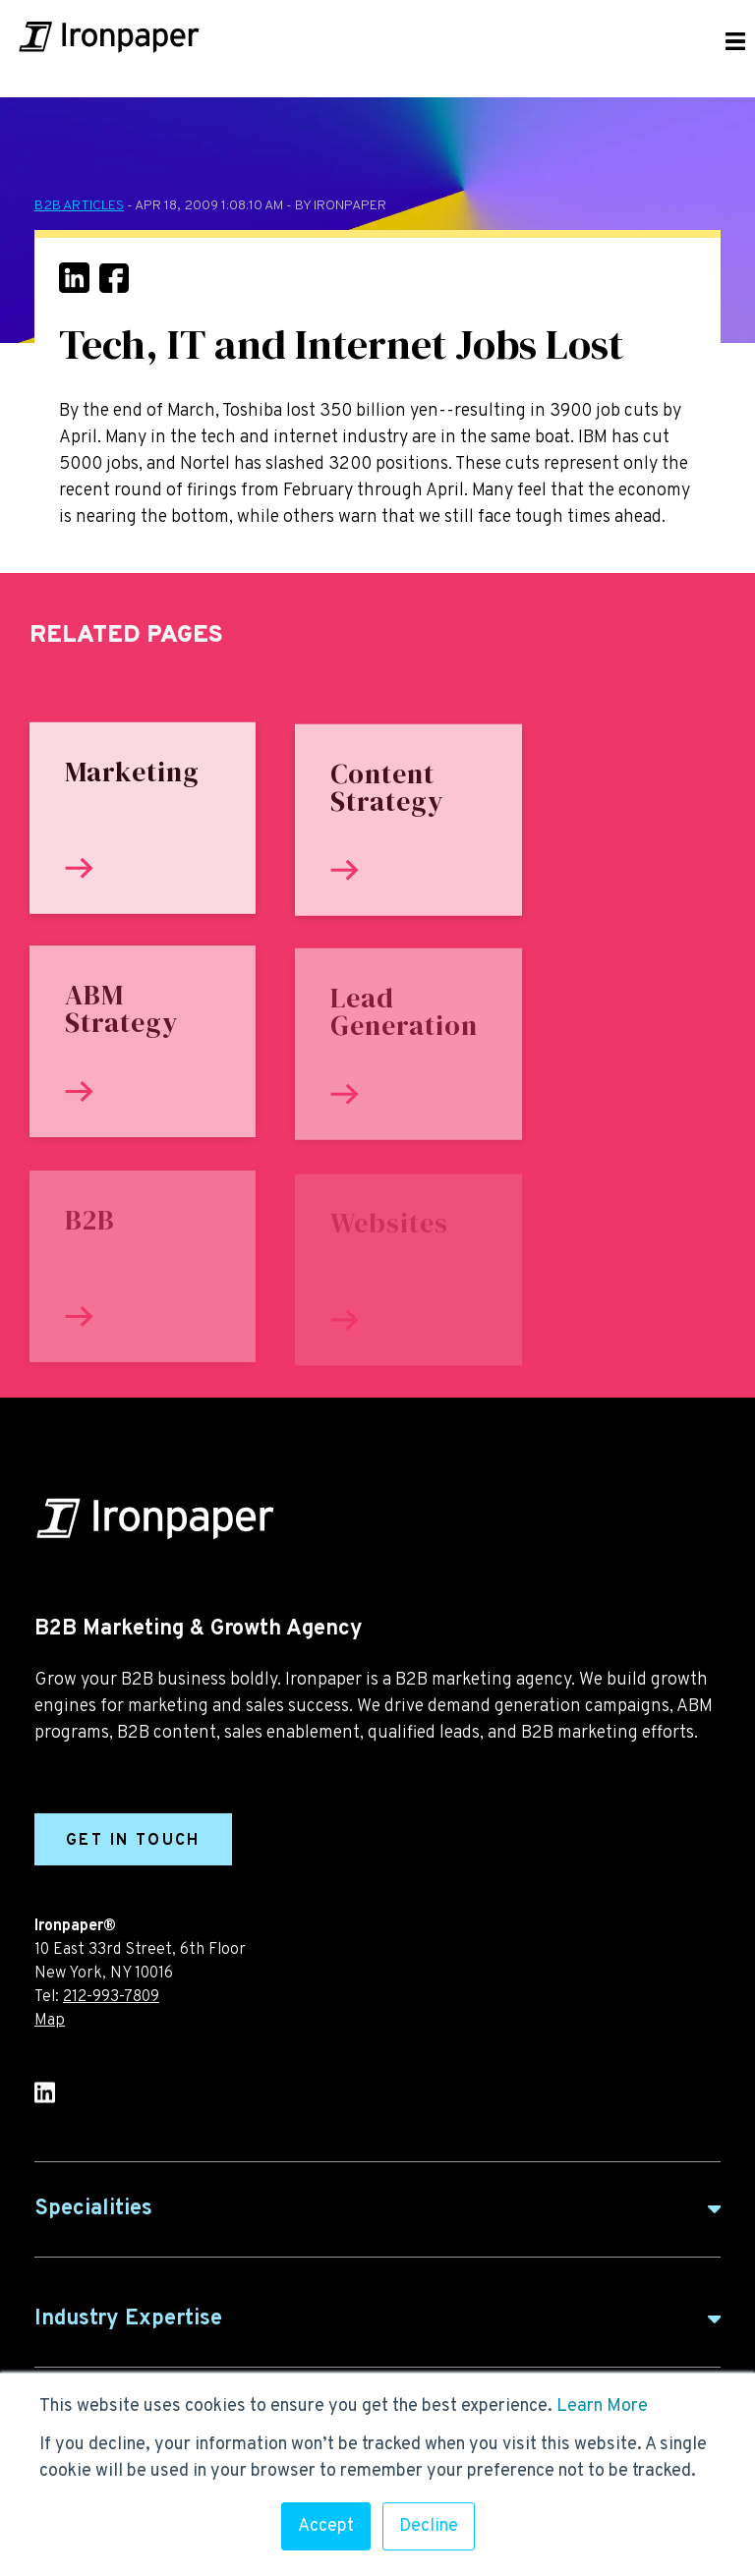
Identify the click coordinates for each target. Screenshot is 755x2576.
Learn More (602, 2406)
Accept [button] (326, 2526)
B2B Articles (79, 206)
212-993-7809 (111, 1997)
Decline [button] (428, 2526)
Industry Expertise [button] (128, 2319)
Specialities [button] (93, 2209)
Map (49, 2021)
